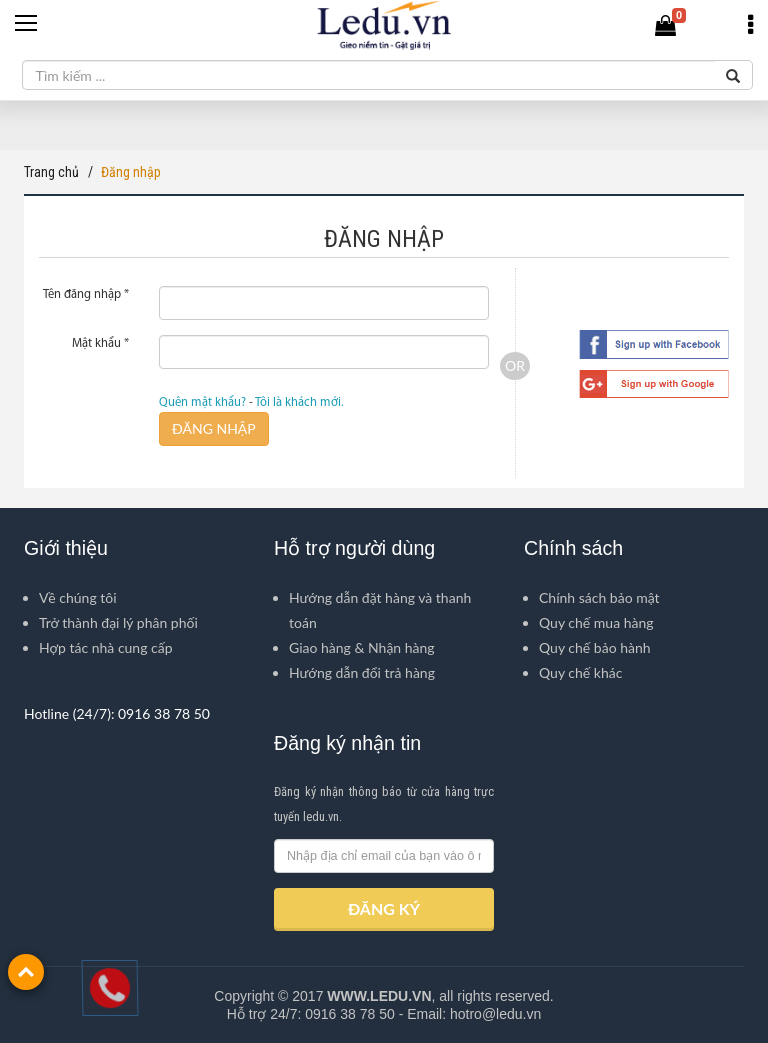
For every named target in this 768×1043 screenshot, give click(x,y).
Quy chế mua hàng (596, 622)
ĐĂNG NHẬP (214, 428)
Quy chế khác (580, 672)
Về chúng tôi (78, 597)
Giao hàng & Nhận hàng (362, 647)
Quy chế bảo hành (595, 647)
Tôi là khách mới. (299, 403)
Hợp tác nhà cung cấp (106, 647)
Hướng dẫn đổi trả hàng (362, 672)
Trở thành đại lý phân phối (118, 622)
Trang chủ (51, 172)
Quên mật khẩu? (202, 403)
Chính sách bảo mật (599, 597)
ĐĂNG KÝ (384, 908)
